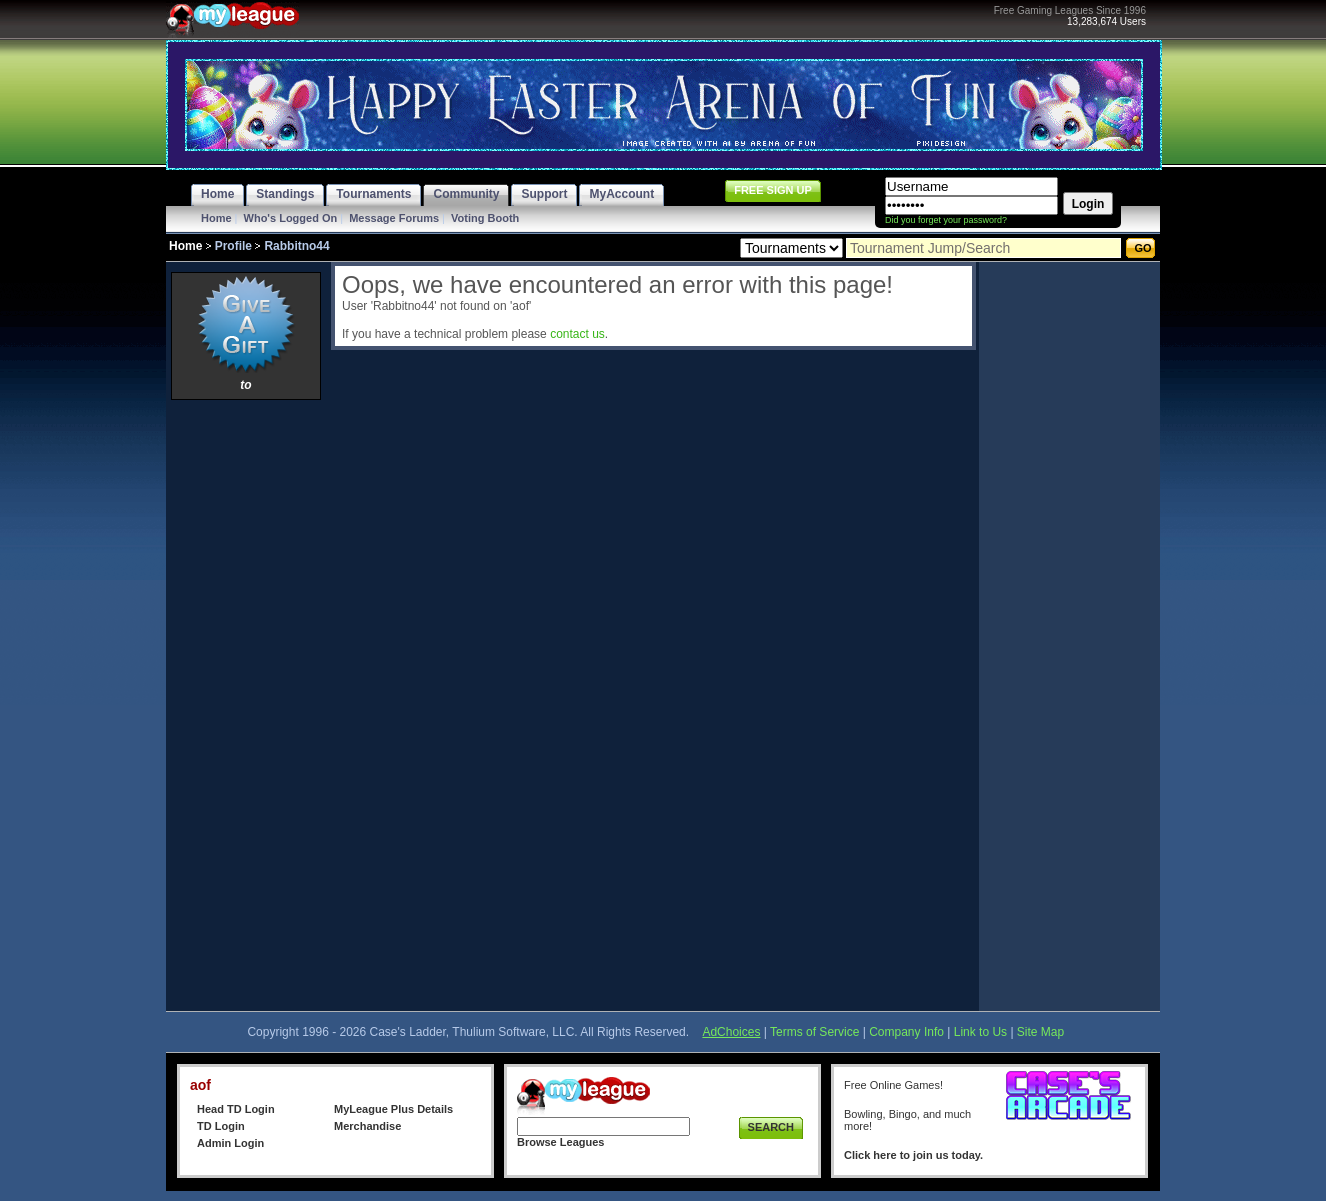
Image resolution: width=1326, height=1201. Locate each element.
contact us (577, 334)
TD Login (221, 1126)
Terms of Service (814, 1032)
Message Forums (394, 218)
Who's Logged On (291, 218)
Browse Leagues (560, 1142)
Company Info (906, 1032)
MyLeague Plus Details (393, 1109)
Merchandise (367, 1126)
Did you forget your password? (946, 220)
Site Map (1040, 1032)
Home (216, 218)
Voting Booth (485, 218)
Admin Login (230, 1143)
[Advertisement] (246, 705)
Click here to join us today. (913, 1155)
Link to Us (980, 1032)
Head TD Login (236, 1109)
